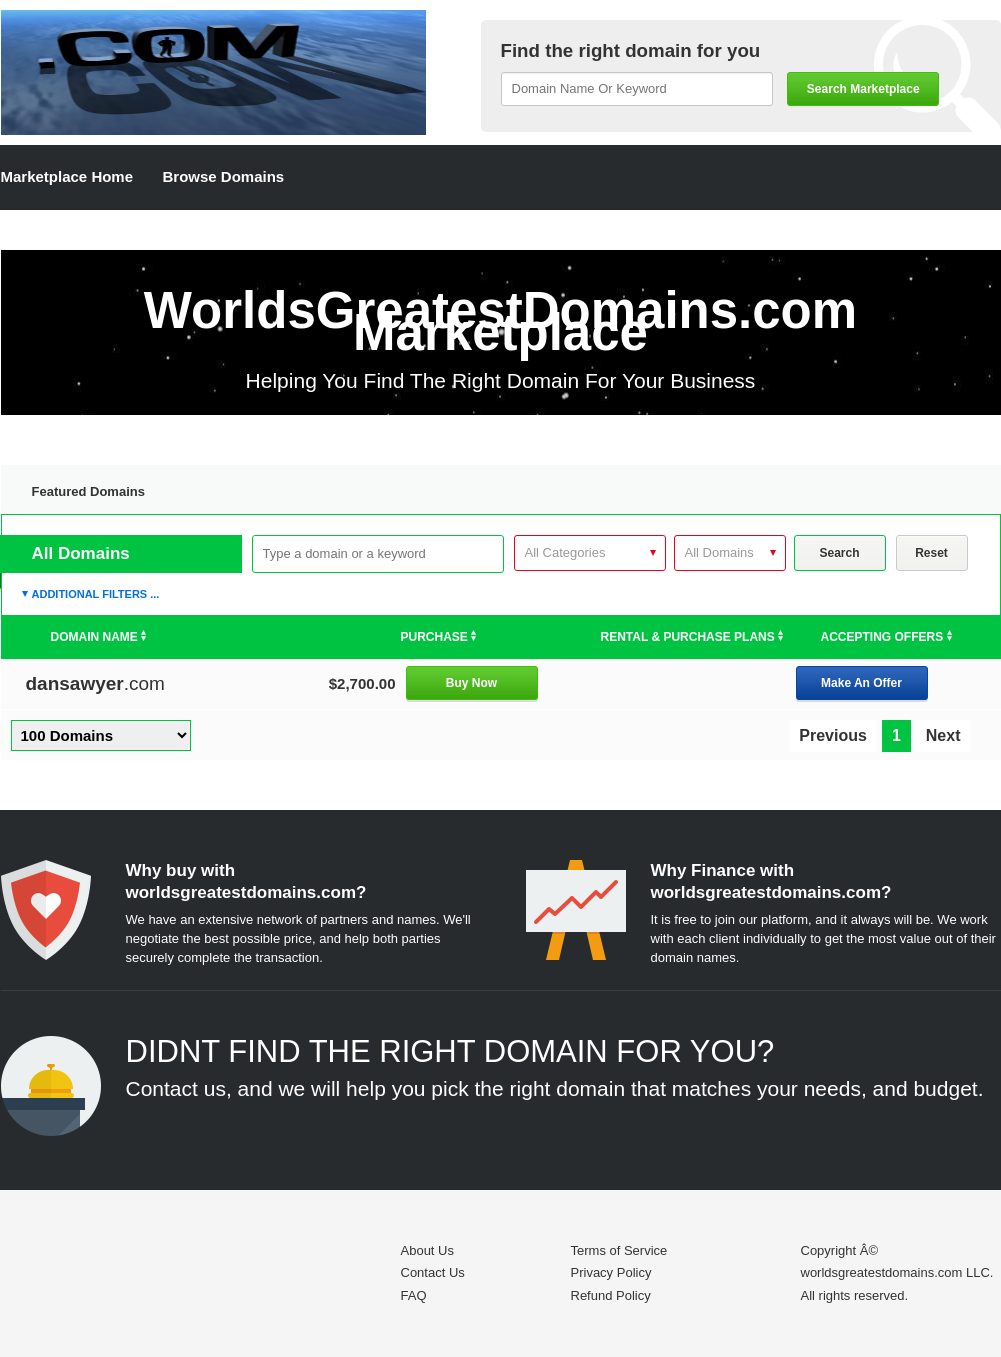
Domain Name (99, 637)
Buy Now (471, 683)
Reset (931, 553)
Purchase (439, 637)
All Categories (565, 552)
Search (839, 553)
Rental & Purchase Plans (692, 637)
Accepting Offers (886, 637)
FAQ (414, 1295)
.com (95, 683)
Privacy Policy (611, 1272)
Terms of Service (619, 1250)
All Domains (719, 552)
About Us (427, 1250)
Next (943, 735)
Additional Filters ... (96, 594)
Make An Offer (861, 683)
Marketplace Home (67, 176)
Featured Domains (88, 491)
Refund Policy (611, 1295)
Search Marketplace (863, 89)
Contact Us (433, 1272)
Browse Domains (224, 176)
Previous (833, 735)
